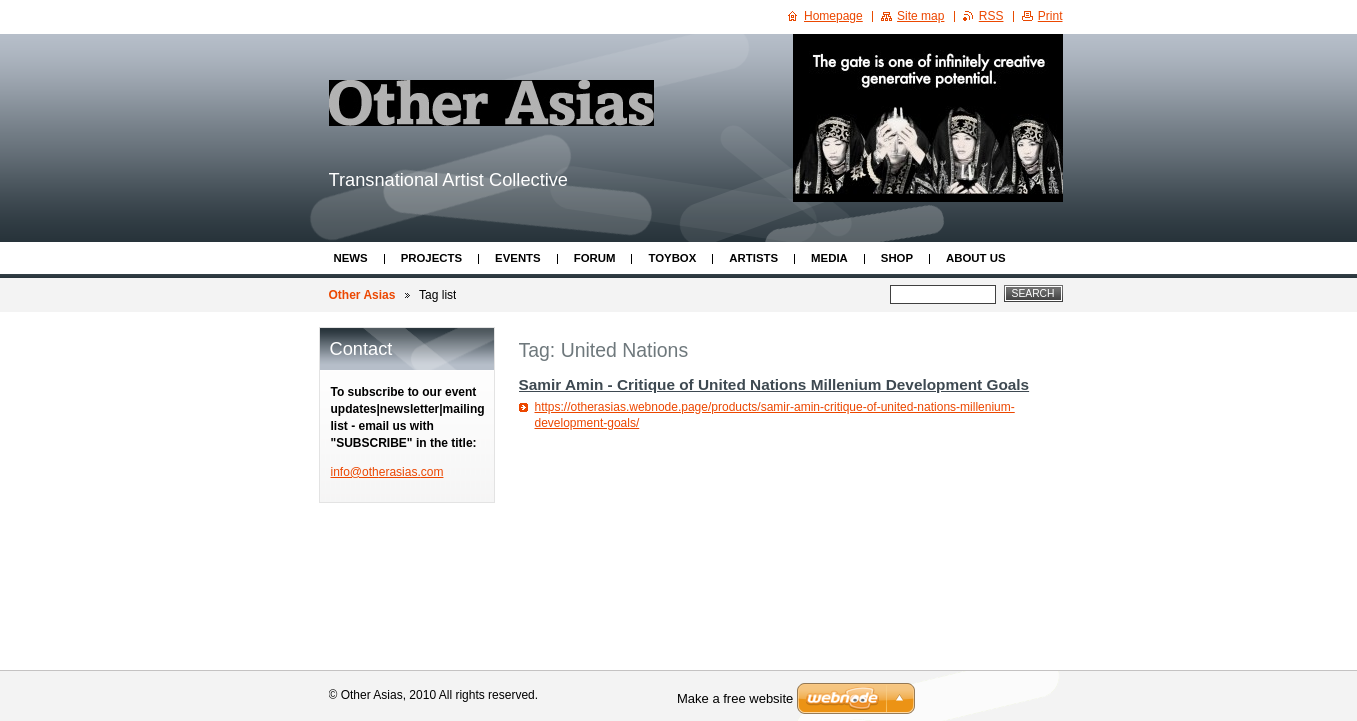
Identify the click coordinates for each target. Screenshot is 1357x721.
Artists (753, 258)
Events (518, 258)
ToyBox (672, 258)
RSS (991, 16)
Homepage (833, 16)
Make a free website (735, 698)
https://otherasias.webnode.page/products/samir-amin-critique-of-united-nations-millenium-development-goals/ (775, 415)
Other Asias (362, 295)
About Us (975, 258)
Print (1050, 16)
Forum (595, 258)
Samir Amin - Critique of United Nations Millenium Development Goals (774, 384)
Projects (431, 258)
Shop (897, 258)
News (351, 258)
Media (829, 258)
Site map (920, 16)
